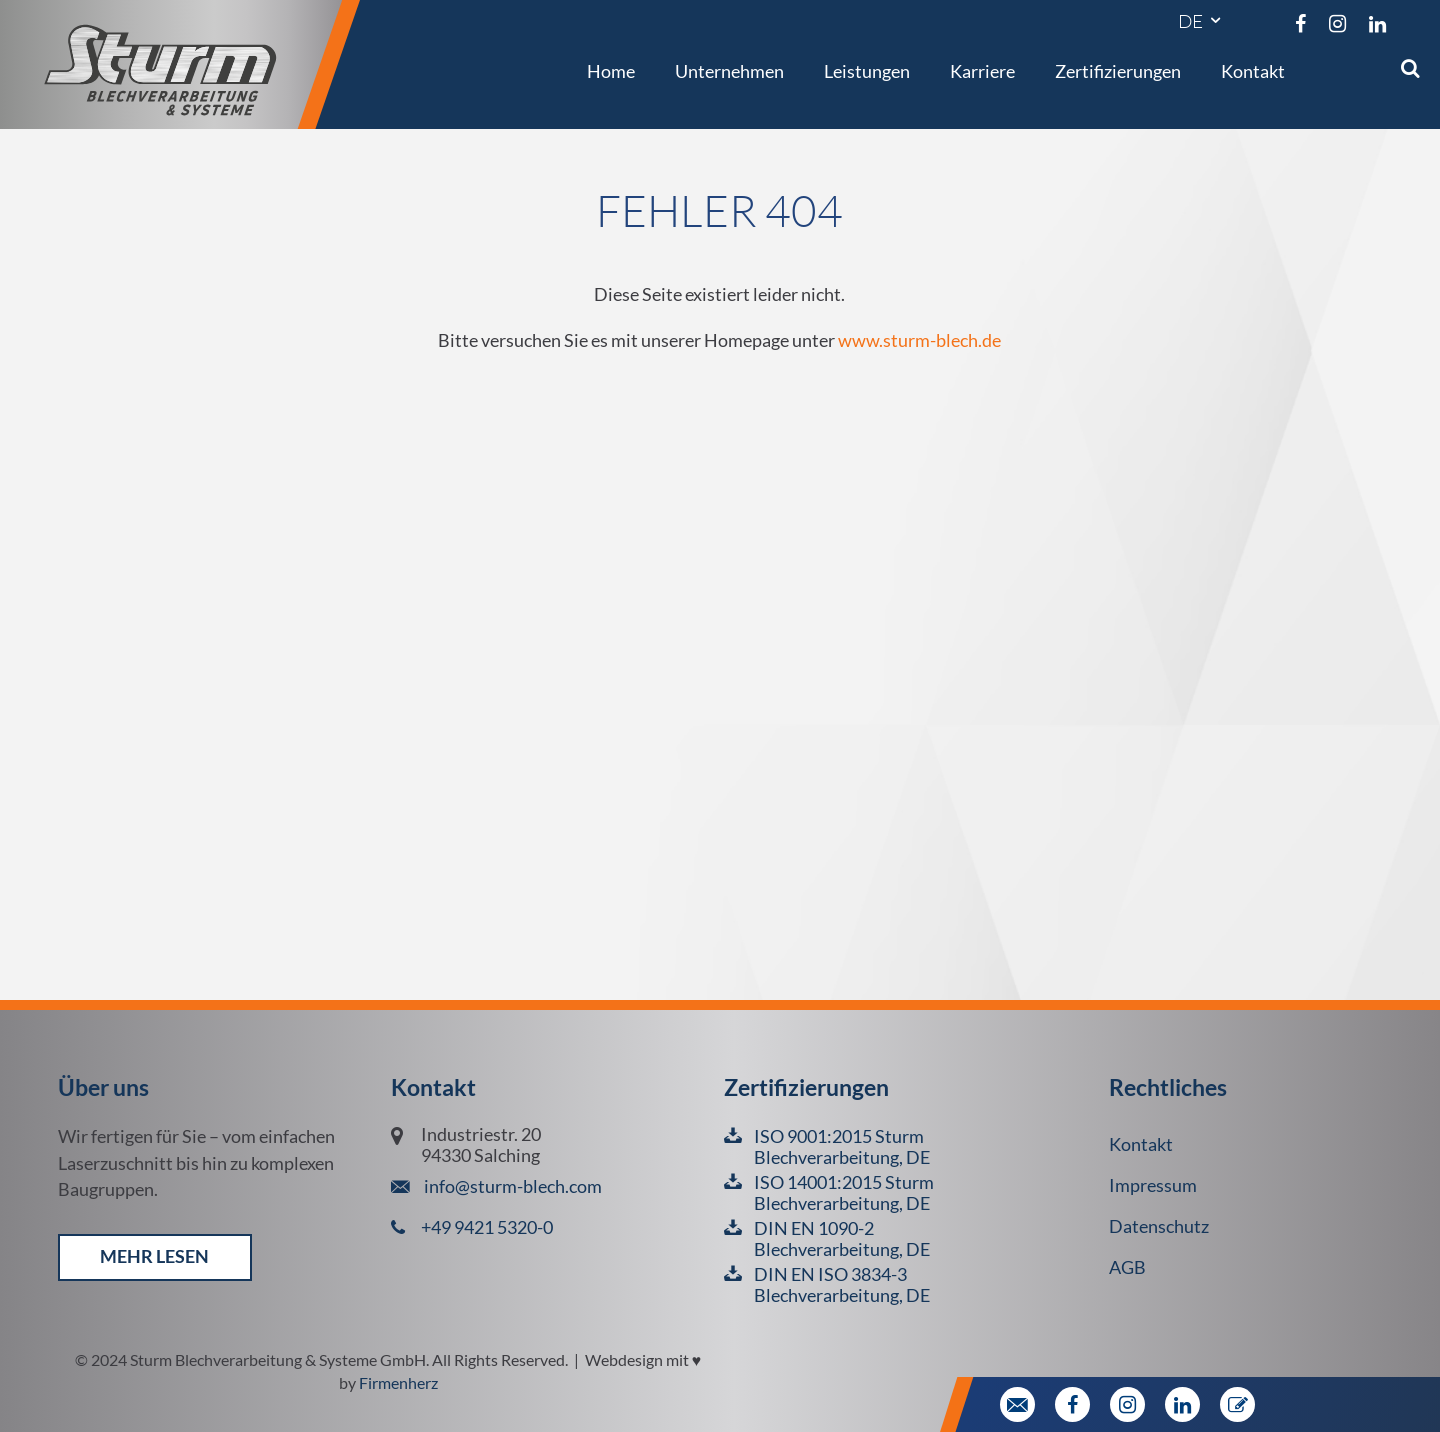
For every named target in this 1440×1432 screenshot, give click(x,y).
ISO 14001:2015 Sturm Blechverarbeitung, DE (844, 1193)
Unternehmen (729, 71)
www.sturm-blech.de (919, 340)
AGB (1127, 1267)
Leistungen (867, 71)
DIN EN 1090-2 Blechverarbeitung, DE (842, 1239)
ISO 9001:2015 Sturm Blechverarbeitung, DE (842, 1147)
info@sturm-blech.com (511, 1186)
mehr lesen (154, 1256)
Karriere (982, 71)
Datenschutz (1159, 1226)
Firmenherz (398, 1382)
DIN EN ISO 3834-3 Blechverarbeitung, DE (842, 1285)
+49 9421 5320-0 (487, 1227)
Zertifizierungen (1118, 71)
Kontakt (1253, 71)
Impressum (1153, 1185)
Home (611, 71)
